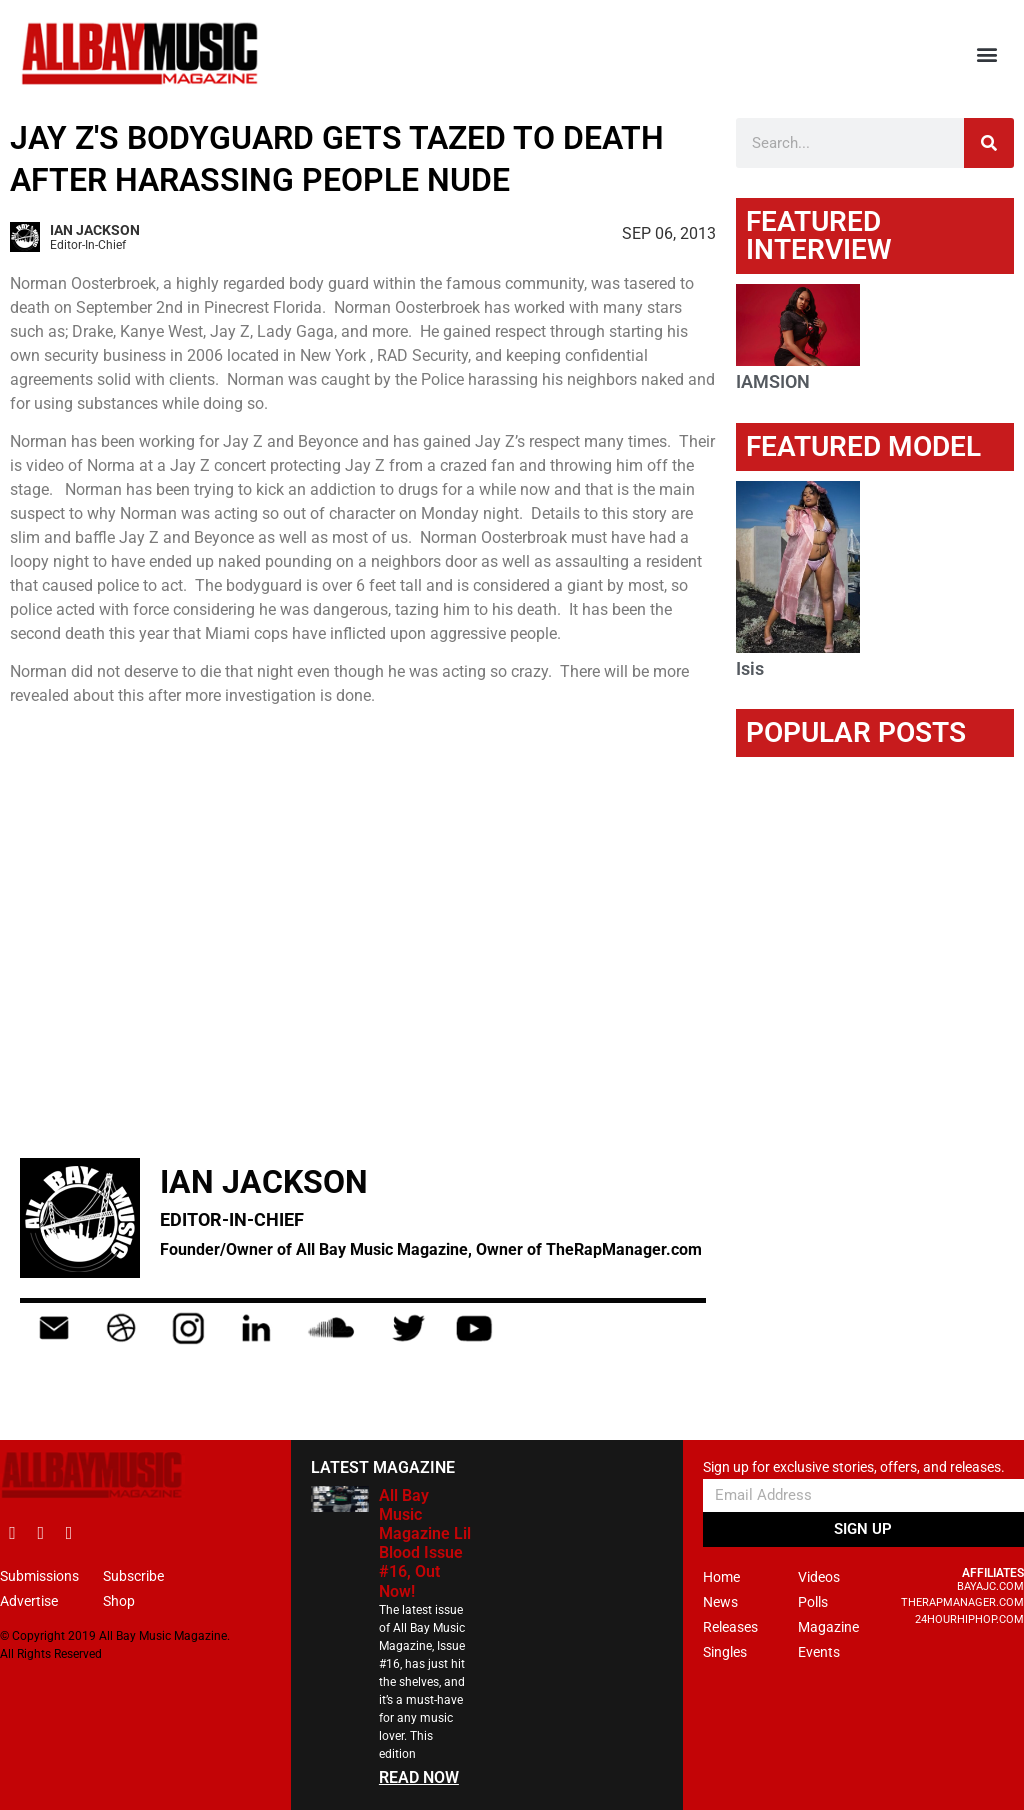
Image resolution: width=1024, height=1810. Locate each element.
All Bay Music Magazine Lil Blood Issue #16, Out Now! (425, 1543)
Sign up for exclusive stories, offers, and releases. (854, 1467)
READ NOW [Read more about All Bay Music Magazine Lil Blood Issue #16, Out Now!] (419, 1777)
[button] (987, 54)
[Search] (989, 143)
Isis (750, 668)
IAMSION (773, 381)
